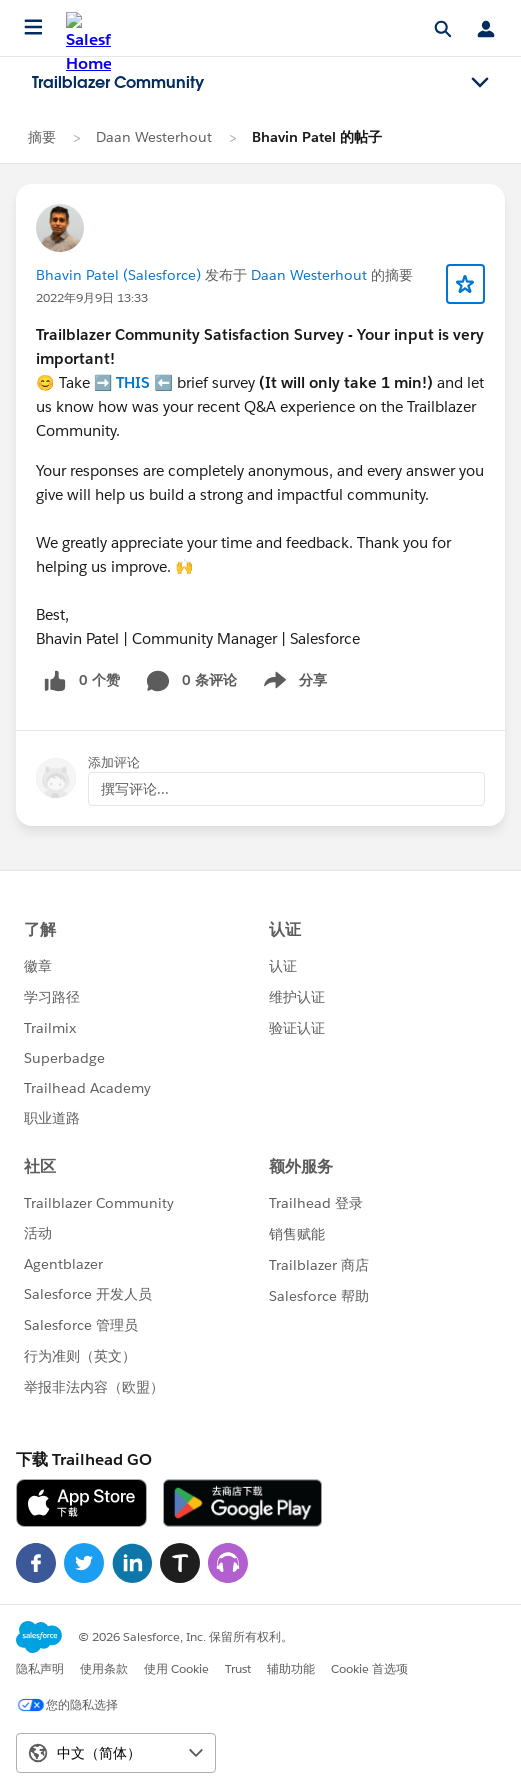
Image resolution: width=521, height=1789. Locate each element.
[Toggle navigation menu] (480, 83)
